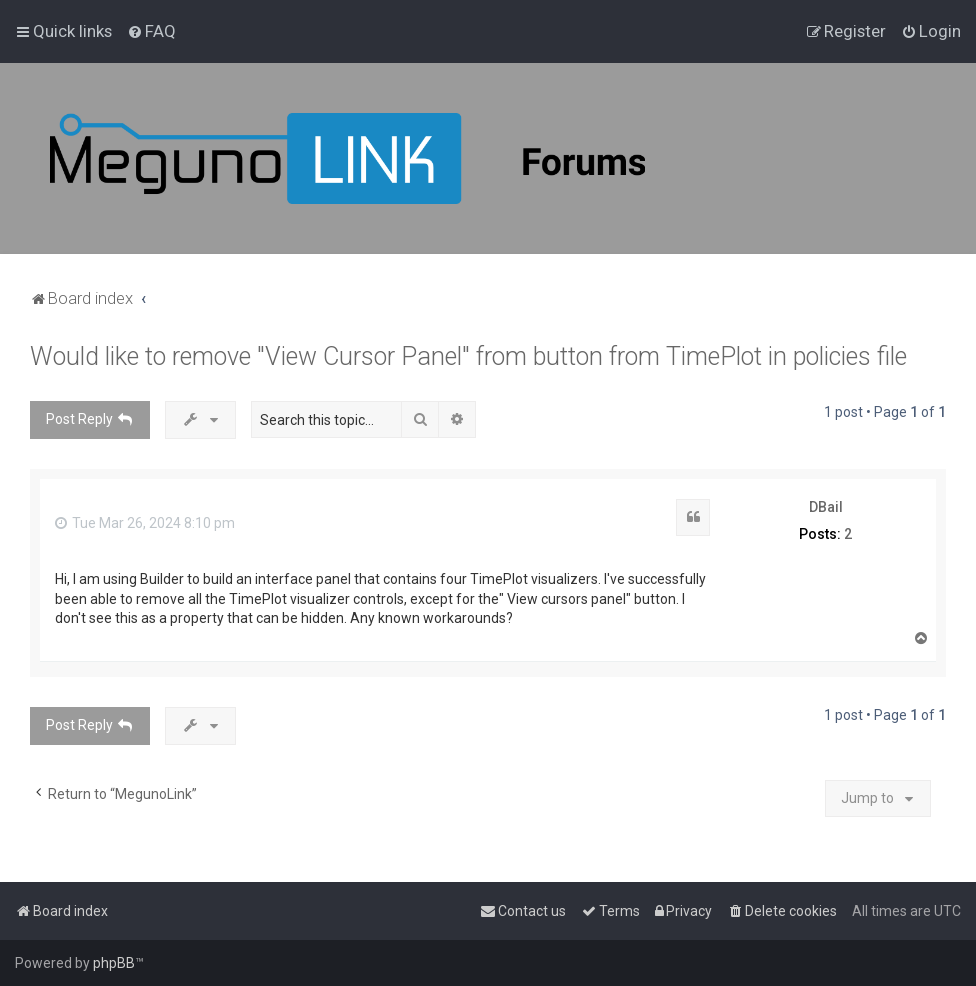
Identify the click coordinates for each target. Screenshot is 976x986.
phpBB (114, 963)
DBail (826, 507)
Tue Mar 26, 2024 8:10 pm (145, 523)
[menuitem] (151, 31)
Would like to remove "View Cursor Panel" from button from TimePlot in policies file (468, 356)
